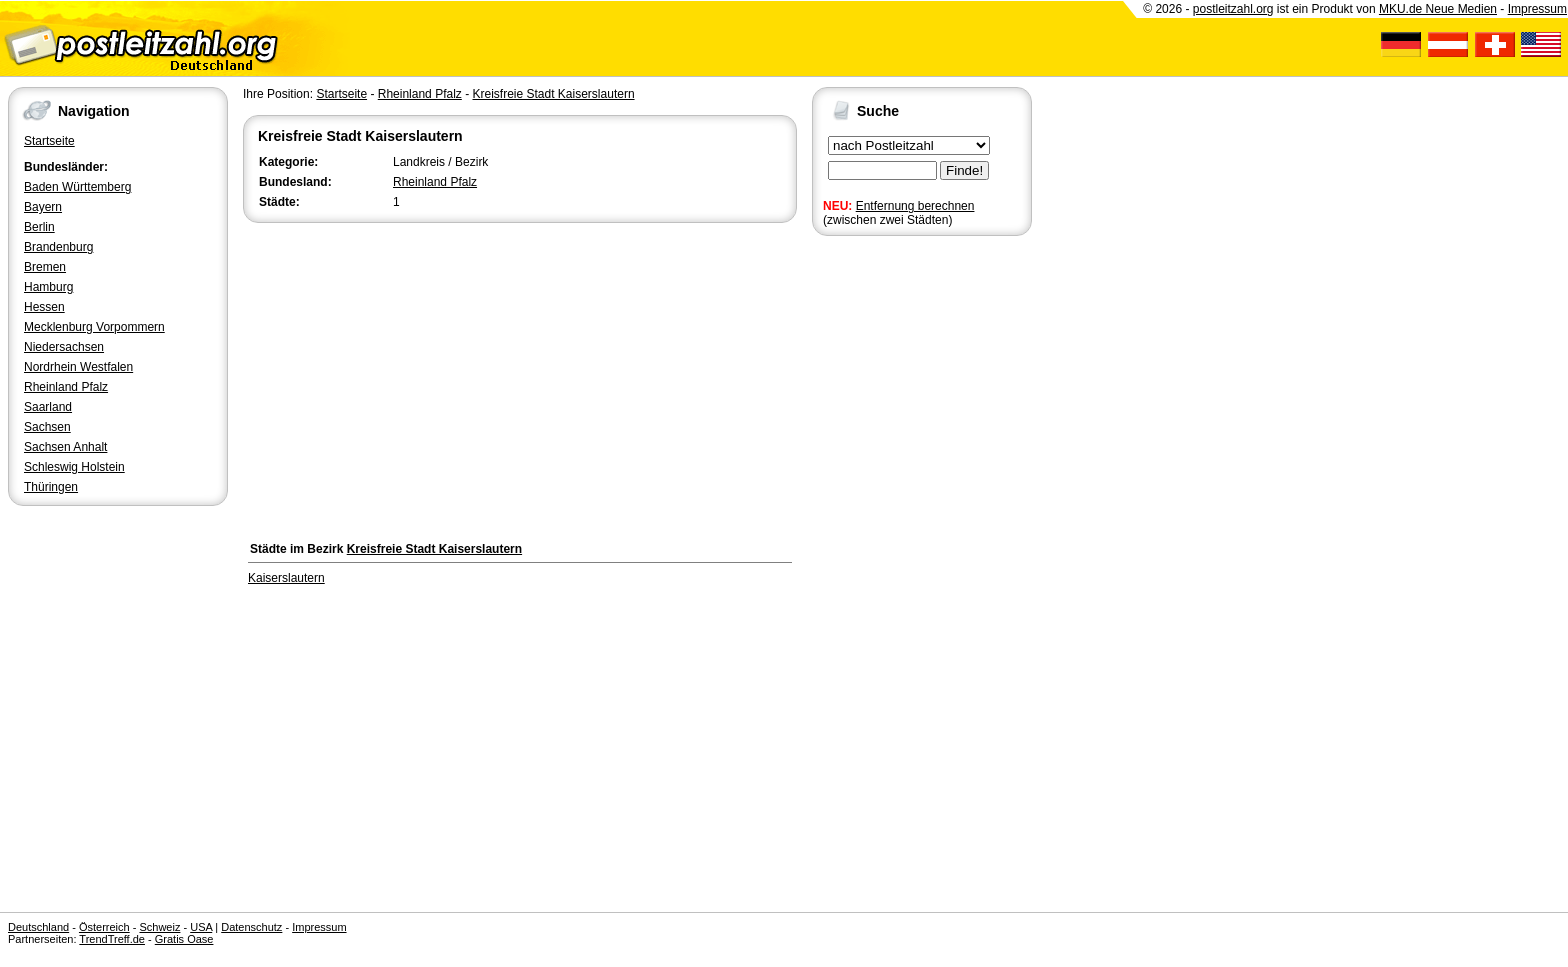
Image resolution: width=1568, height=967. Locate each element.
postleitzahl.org (1233, 9)
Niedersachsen (64, 347)
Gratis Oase (184, 939)
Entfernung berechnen (915, 206)
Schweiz (159, 927)
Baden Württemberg (77, 187)
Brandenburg (58, 247)
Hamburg (48, 287)
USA (201, 927)
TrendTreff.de (112, 939)
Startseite (49, 141)
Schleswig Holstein (74, 467)
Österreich (104, 927)
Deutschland (38, 927)
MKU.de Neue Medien (1438, 9)
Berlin (39, 227)
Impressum (1537, 9)
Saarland (48, 407)
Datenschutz (251, 927)
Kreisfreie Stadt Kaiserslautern (553, 94)
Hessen (44, 307)
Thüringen (51, 487)
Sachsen (47, 427)
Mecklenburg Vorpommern (94, 327)
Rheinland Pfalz (66, 387)
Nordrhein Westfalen (78, 367)
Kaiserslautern (286, 578)
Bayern (43, 207)
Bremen (45, 267)
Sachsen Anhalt (65, 447)
